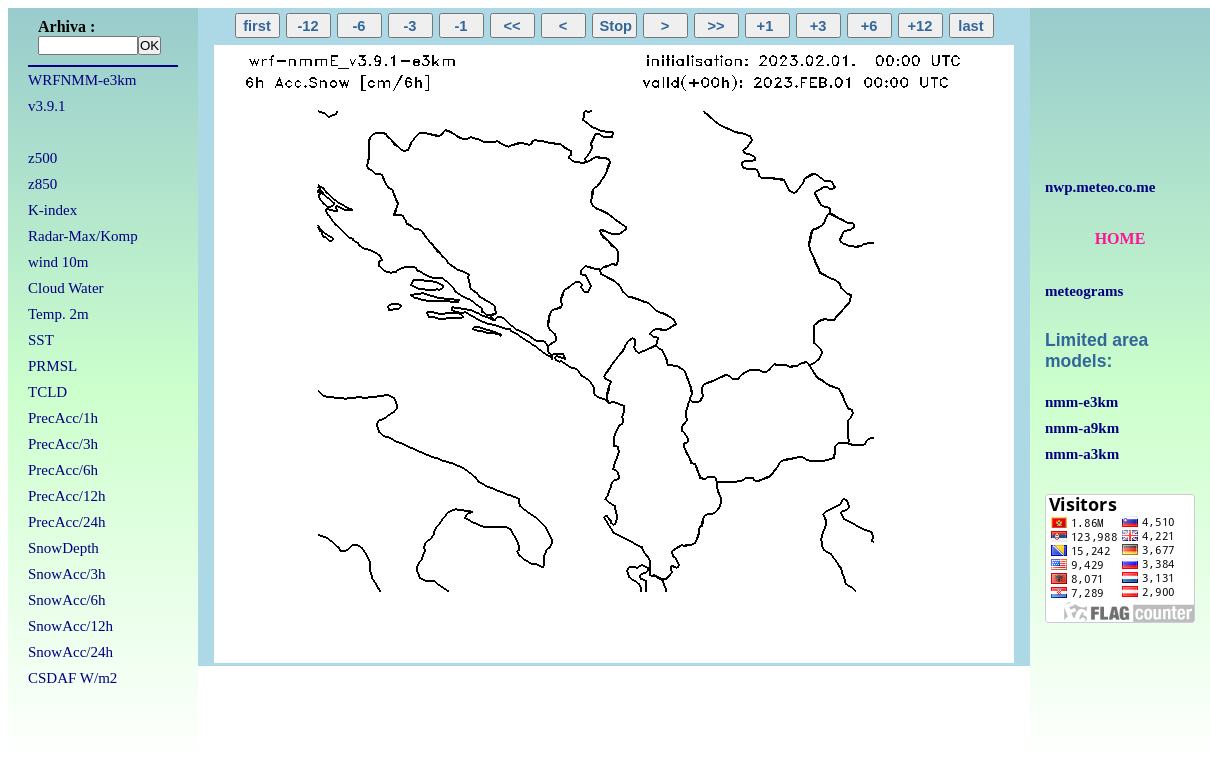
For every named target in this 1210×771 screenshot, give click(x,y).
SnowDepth (63, 548)
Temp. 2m (58, 314)
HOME (1120, 238)
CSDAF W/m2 (72, 678)
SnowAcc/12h (70, 626)
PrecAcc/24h (66, 522)
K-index (52, 210)
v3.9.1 (47, 106)
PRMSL (52, 366)
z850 (42, 184)
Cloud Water (66, 288)
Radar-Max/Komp (83, 236)
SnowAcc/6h (67, 600)
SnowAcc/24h (70, 652)
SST (41, 340)
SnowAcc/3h (67, 574)
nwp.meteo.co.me (1100, 187)
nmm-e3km (1081, 402)
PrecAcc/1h (63, 418)
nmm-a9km (1082, 428)
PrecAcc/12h (66, 496)
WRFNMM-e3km (82, 80)
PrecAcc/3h (63, 444)
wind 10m (58, 262)
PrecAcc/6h (63, 470)
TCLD (47, 392)
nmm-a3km (1082, 454)
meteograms (1084, 291)
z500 (42, 158)
